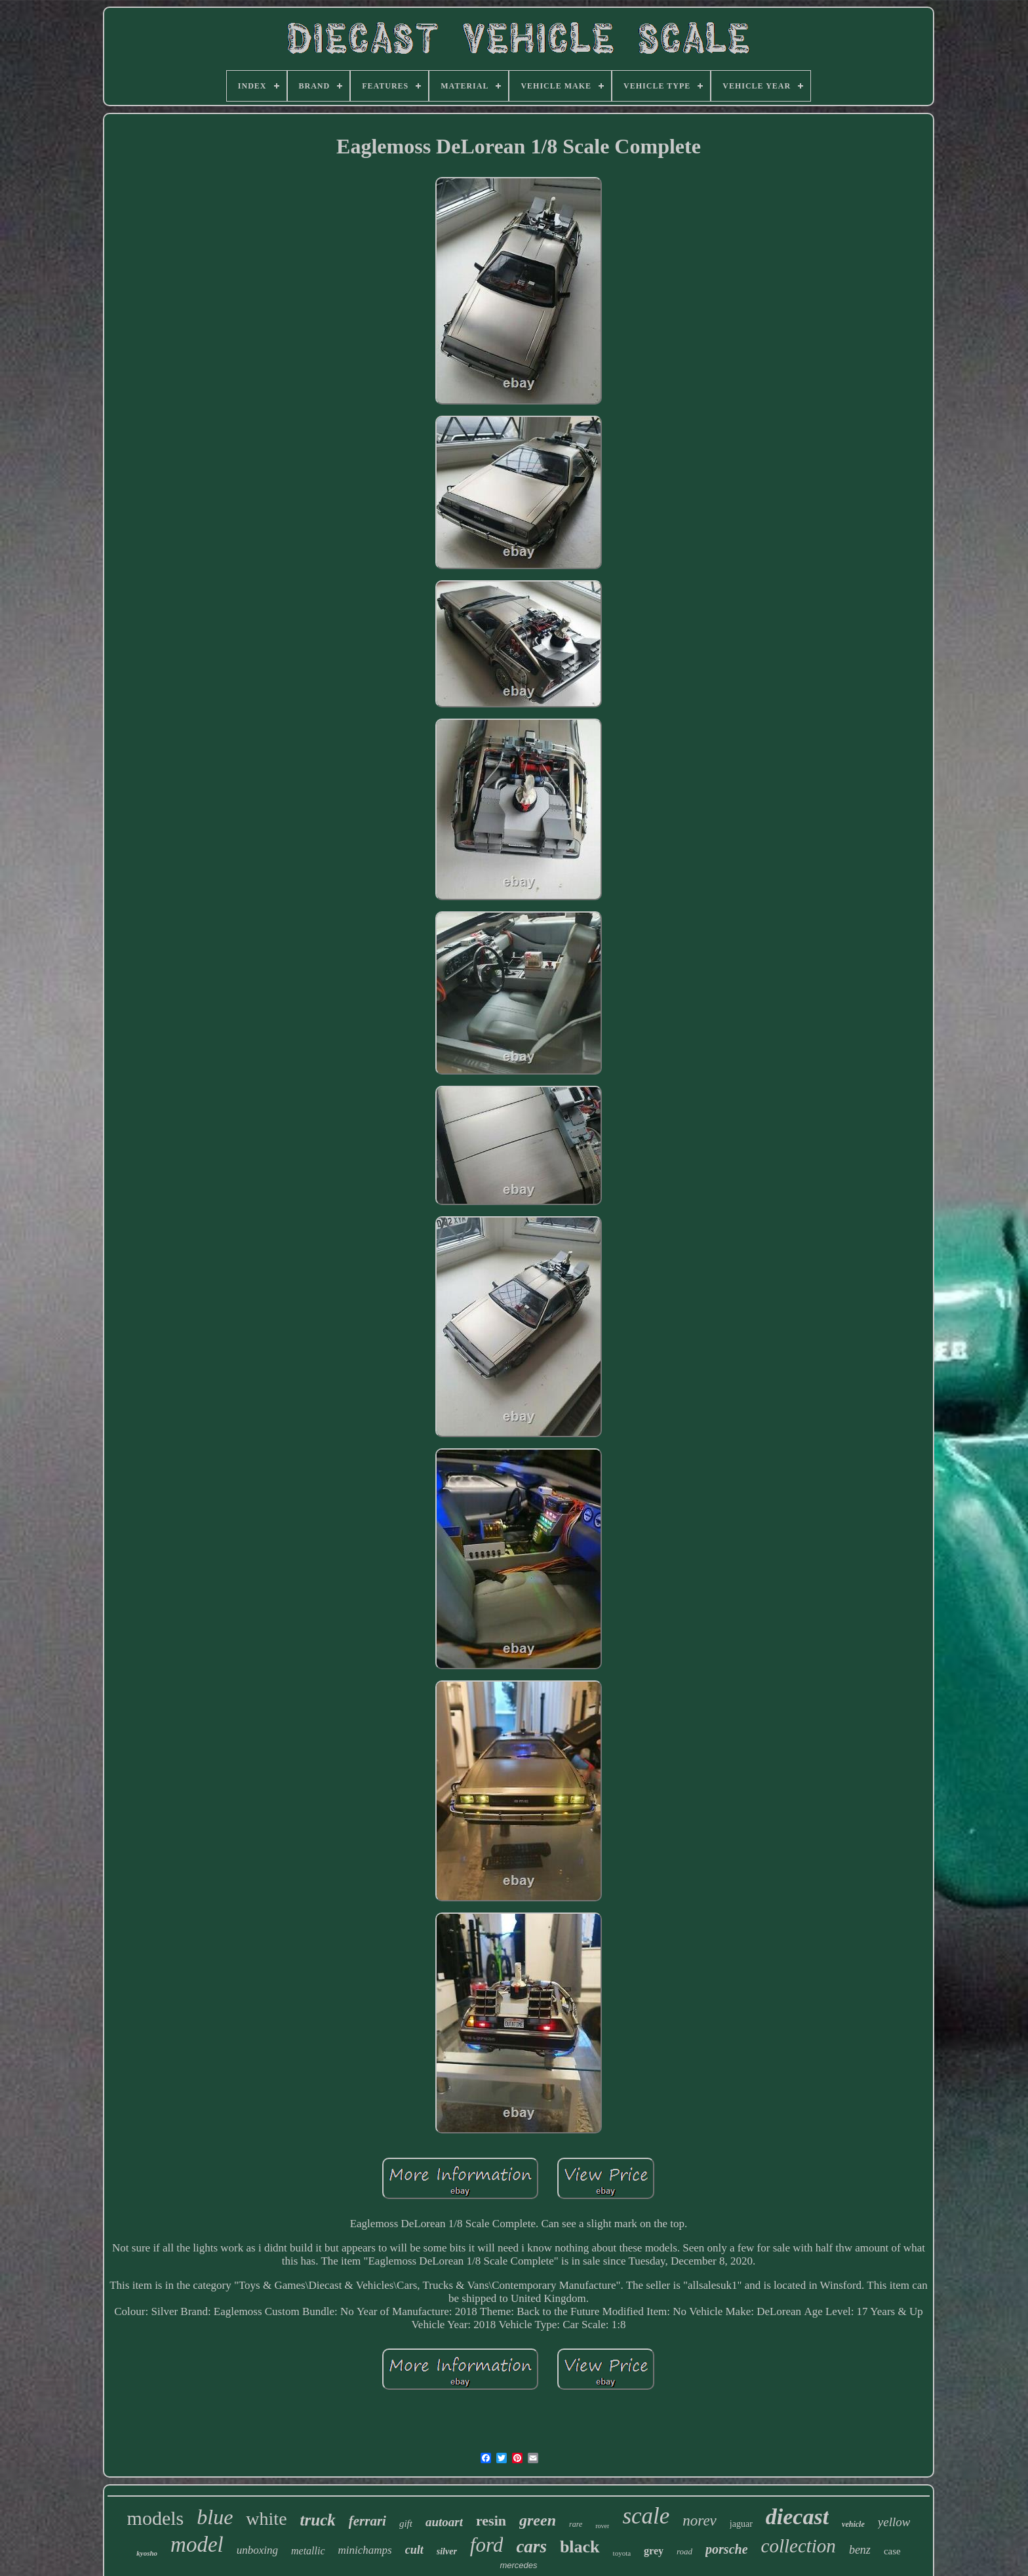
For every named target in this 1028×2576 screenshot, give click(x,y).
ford (487, 2544)
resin (491, 2520)
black (580, 2546)
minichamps (365, 2550)
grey (653, 2550)
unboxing (257, 2550)
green (537, 2520)
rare (575, 2524)
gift (405, 2523)
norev (699, 2520)
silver (447, 2551)
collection (798, 2545)
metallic (308, 2550)
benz (860, 2549)
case (892, 2551)
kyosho (146, 2553)
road (684, 2551)
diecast (797, 2517)
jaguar (741, 2524)
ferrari (367, 2521)
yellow (894, 2522)
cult (414, 2549)
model (197, 2544)
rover (602, 2525)
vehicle (853, 2524)
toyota (622, 2553)
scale (645, 2516)
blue (215, 2517)
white (266, 2518)
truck (318, 2520)
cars (531, 2546)
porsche (726, 2549)
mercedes (518, 2565)
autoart (444, 2522)
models (155, 2518)
